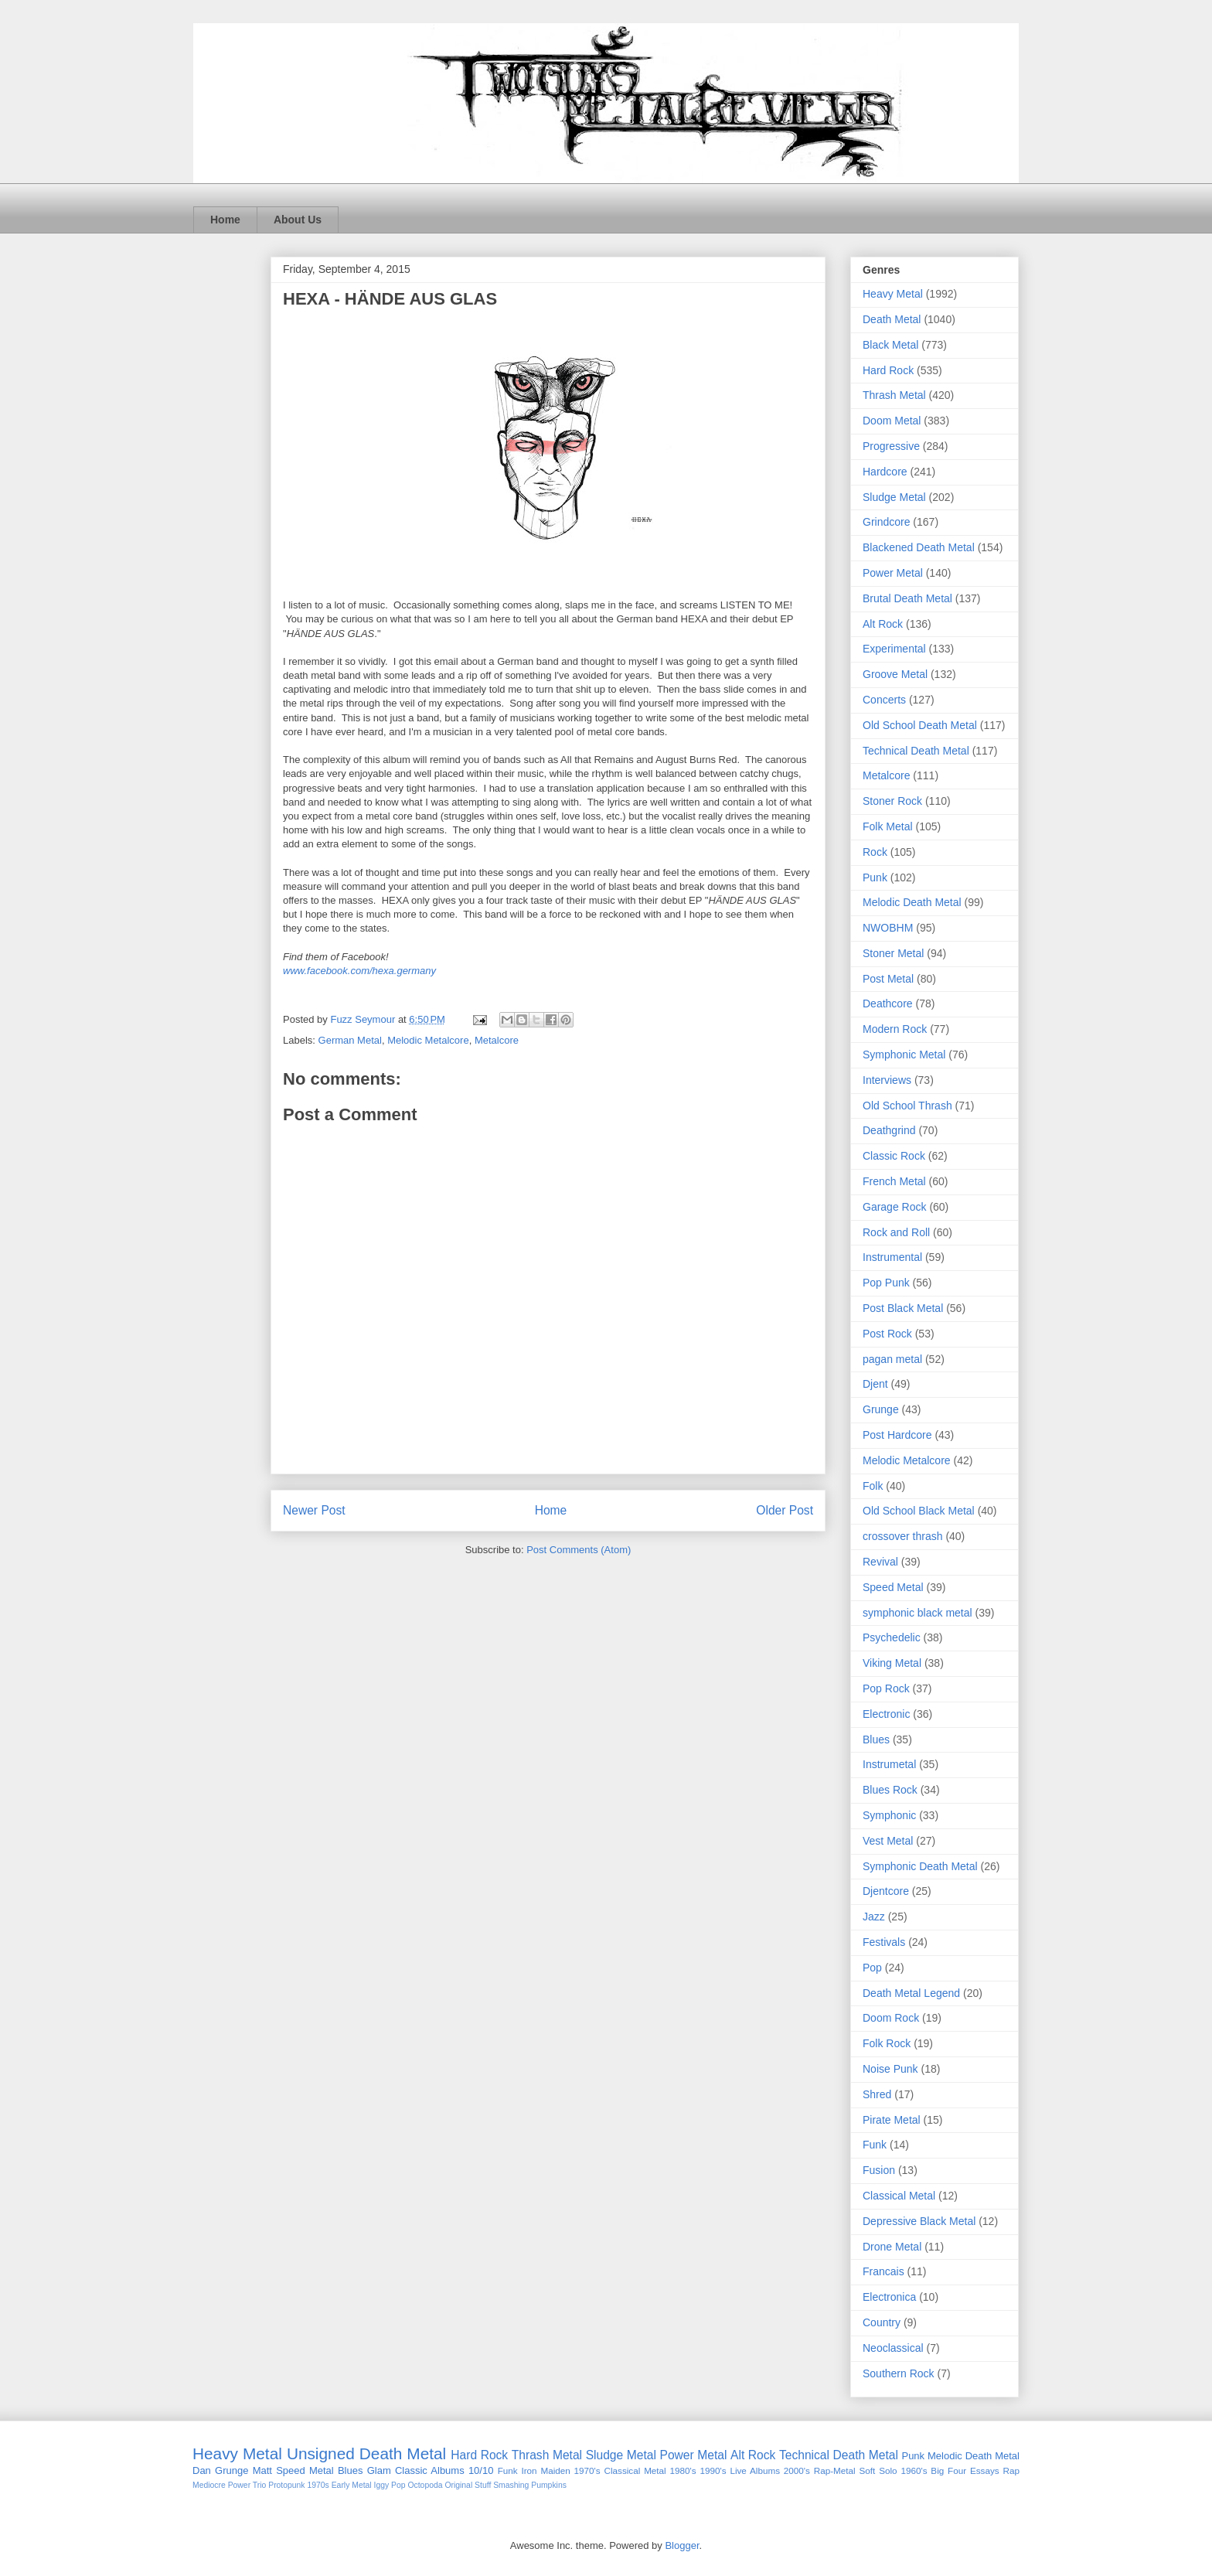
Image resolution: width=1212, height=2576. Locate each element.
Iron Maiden (545, 2470)
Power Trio (247, 2485)
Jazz (874, 1916)
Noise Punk (890, 2069)
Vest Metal (888, 1841)
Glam (379, 2470)
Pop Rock (886, 1688)
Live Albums (755, 2470)
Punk (875, 877)
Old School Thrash (907, 1105)
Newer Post (314, 1510)
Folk (873, 1486)
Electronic (886, 1714)
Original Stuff (467, 2485)
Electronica (889, 2297)
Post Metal (888, 979)
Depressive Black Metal (919, 2221)
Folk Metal (888, 826)
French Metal (894, 1181)
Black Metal (890, 345)
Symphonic (889, 1815)
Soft (868, 2470)
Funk (875, 2144)
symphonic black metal (917, 1613)
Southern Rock (899, 2373)
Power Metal (893, 573)
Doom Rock (891, 2018)
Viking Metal (892, 1663)
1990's (713, 2470)
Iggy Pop (390, 2485)
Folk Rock (887, 2043)
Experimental (894, 648)
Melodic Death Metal (912, 902)
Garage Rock (894, 1207)
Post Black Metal (903, 1308)
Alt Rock (883, 624)
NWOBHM (888, 928)
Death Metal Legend (911, 1993)
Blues (876, 1739)
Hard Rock (888, 370)
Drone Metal (892, 2246)
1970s (318, 2485)
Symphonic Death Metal (920, 1866)
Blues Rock (890, 1790)
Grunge (881, 1409)
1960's (913, 2470)
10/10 (481, 2470)
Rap (1011, 2470)
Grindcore (886, 522)
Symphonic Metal (904, 1054)
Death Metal (892, 319)
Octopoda (424, 2485)
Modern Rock (895, 1029)
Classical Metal (899, 2195)
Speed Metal (893, 1587)
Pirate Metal (892, 2120)
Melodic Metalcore (428, 1040)
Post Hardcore (897, 1435)
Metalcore (497, 1040)
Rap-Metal (835, 2470)
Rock (875, 852)
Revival (880, 1561)
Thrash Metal (894, 395)
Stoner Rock (892, 801)
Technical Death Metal (916, 751)
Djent (875, 1384)
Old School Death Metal (920, 725)
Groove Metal (895, 674)
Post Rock (887, 1333)
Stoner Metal (893, 953)
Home (225, 219)
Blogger (682, 2545)
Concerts (884, 699)
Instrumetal (889, 1764)
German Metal (350, 1040)
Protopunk (286, 2485)
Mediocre (209, 2485)
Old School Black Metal (919, 1510)
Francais (883, 2271)
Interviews (887, 1080)
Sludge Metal (894, 497)
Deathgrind (889, 1130)
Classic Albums (430, 2470)
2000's (797, 2470)
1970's (587, 2470)
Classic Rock (894, 1156)
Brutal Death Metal (907, 598)
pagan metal (892, 1359)
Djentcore (886, 1891)
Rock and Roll (896, 1232)
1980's (683, 2470)
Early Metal (352, 2485)
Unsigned (321, 2453)
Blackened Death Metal (919, 547)
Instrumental (892, 1257)
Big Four (948, 2470)
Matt (262, 2470)
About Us (298, 219)
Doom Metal (892, 420)
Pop (872, 1967)
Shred (877, 2094)
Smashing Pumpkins (530, 2485)
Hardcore (885, 471)
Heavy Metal (893, 294)
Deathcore (888, 1003)
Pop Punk (886, 1282)
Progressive (891, 446)
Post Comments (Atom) (578, 1549)
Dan (201, 2470)
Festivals (884, 1942)
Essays (984, 2470)
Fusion (879, 2170)
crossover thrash (902, 1536)
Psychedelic (892, 1637)
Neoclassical (893, 2348)
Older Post (784, 1510)
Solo (888, 2470)
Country (881, 2322)
